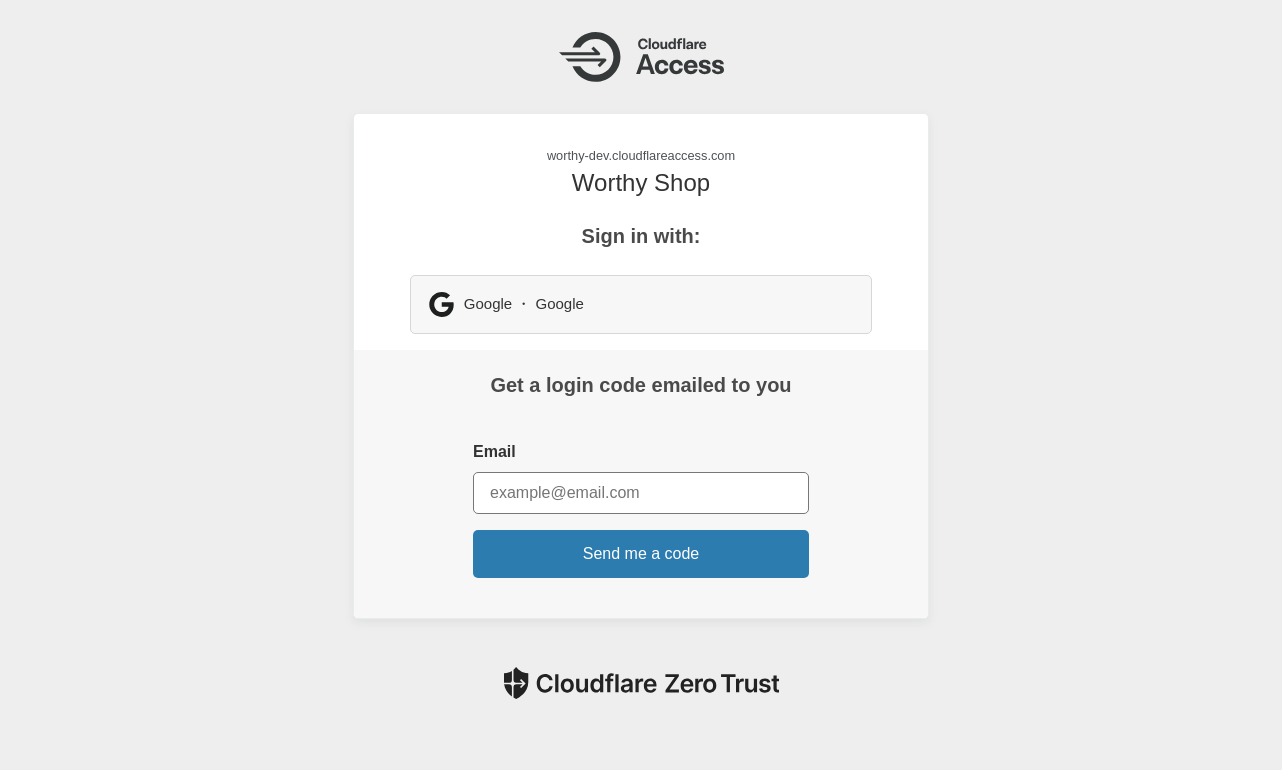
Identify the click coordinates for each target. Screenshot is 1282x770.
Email (494, 451)
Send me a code (641, 553)
